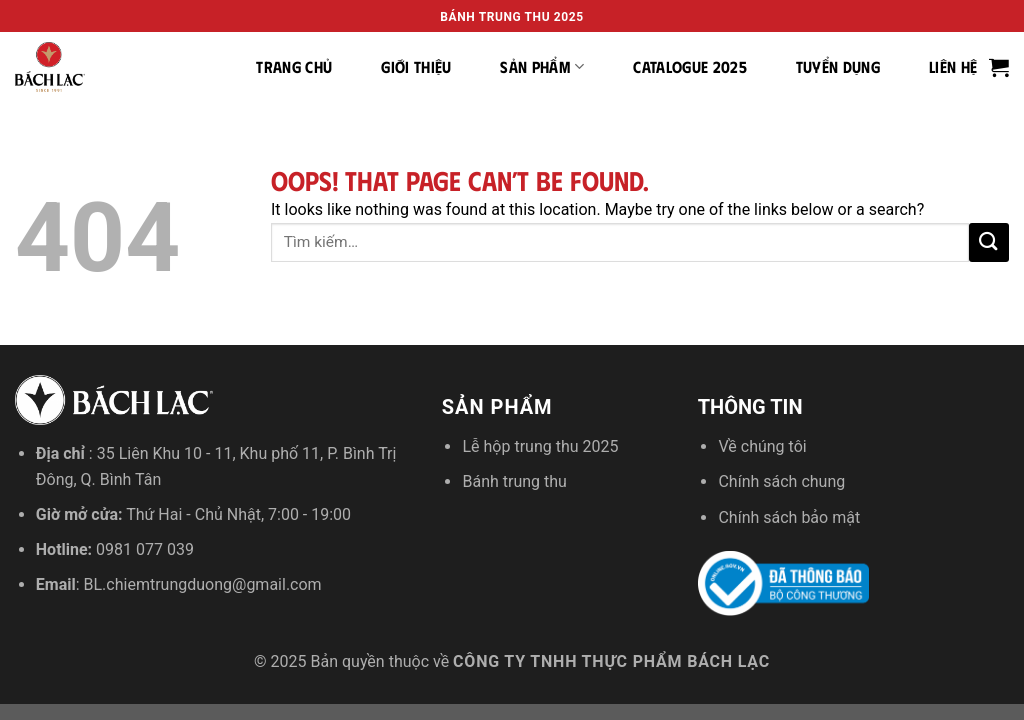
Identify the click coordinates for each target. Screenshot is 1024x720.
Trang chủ (294, 66)
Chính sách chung (781, 481)
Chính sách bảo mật (789, 517)
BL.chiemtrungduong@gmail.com (203, 584)
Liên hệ (953, 66)
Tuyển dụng (838, 66)
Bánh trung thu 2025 (511, 17)
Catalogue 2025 (689, 66)
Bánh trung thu (514, 481)
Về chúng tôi (762, 446)
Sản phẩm (542, 67)
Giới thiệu (416, 66)
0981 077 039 (145, 549)
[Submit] (989, 242)
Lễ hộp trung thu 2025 (540, 446)
